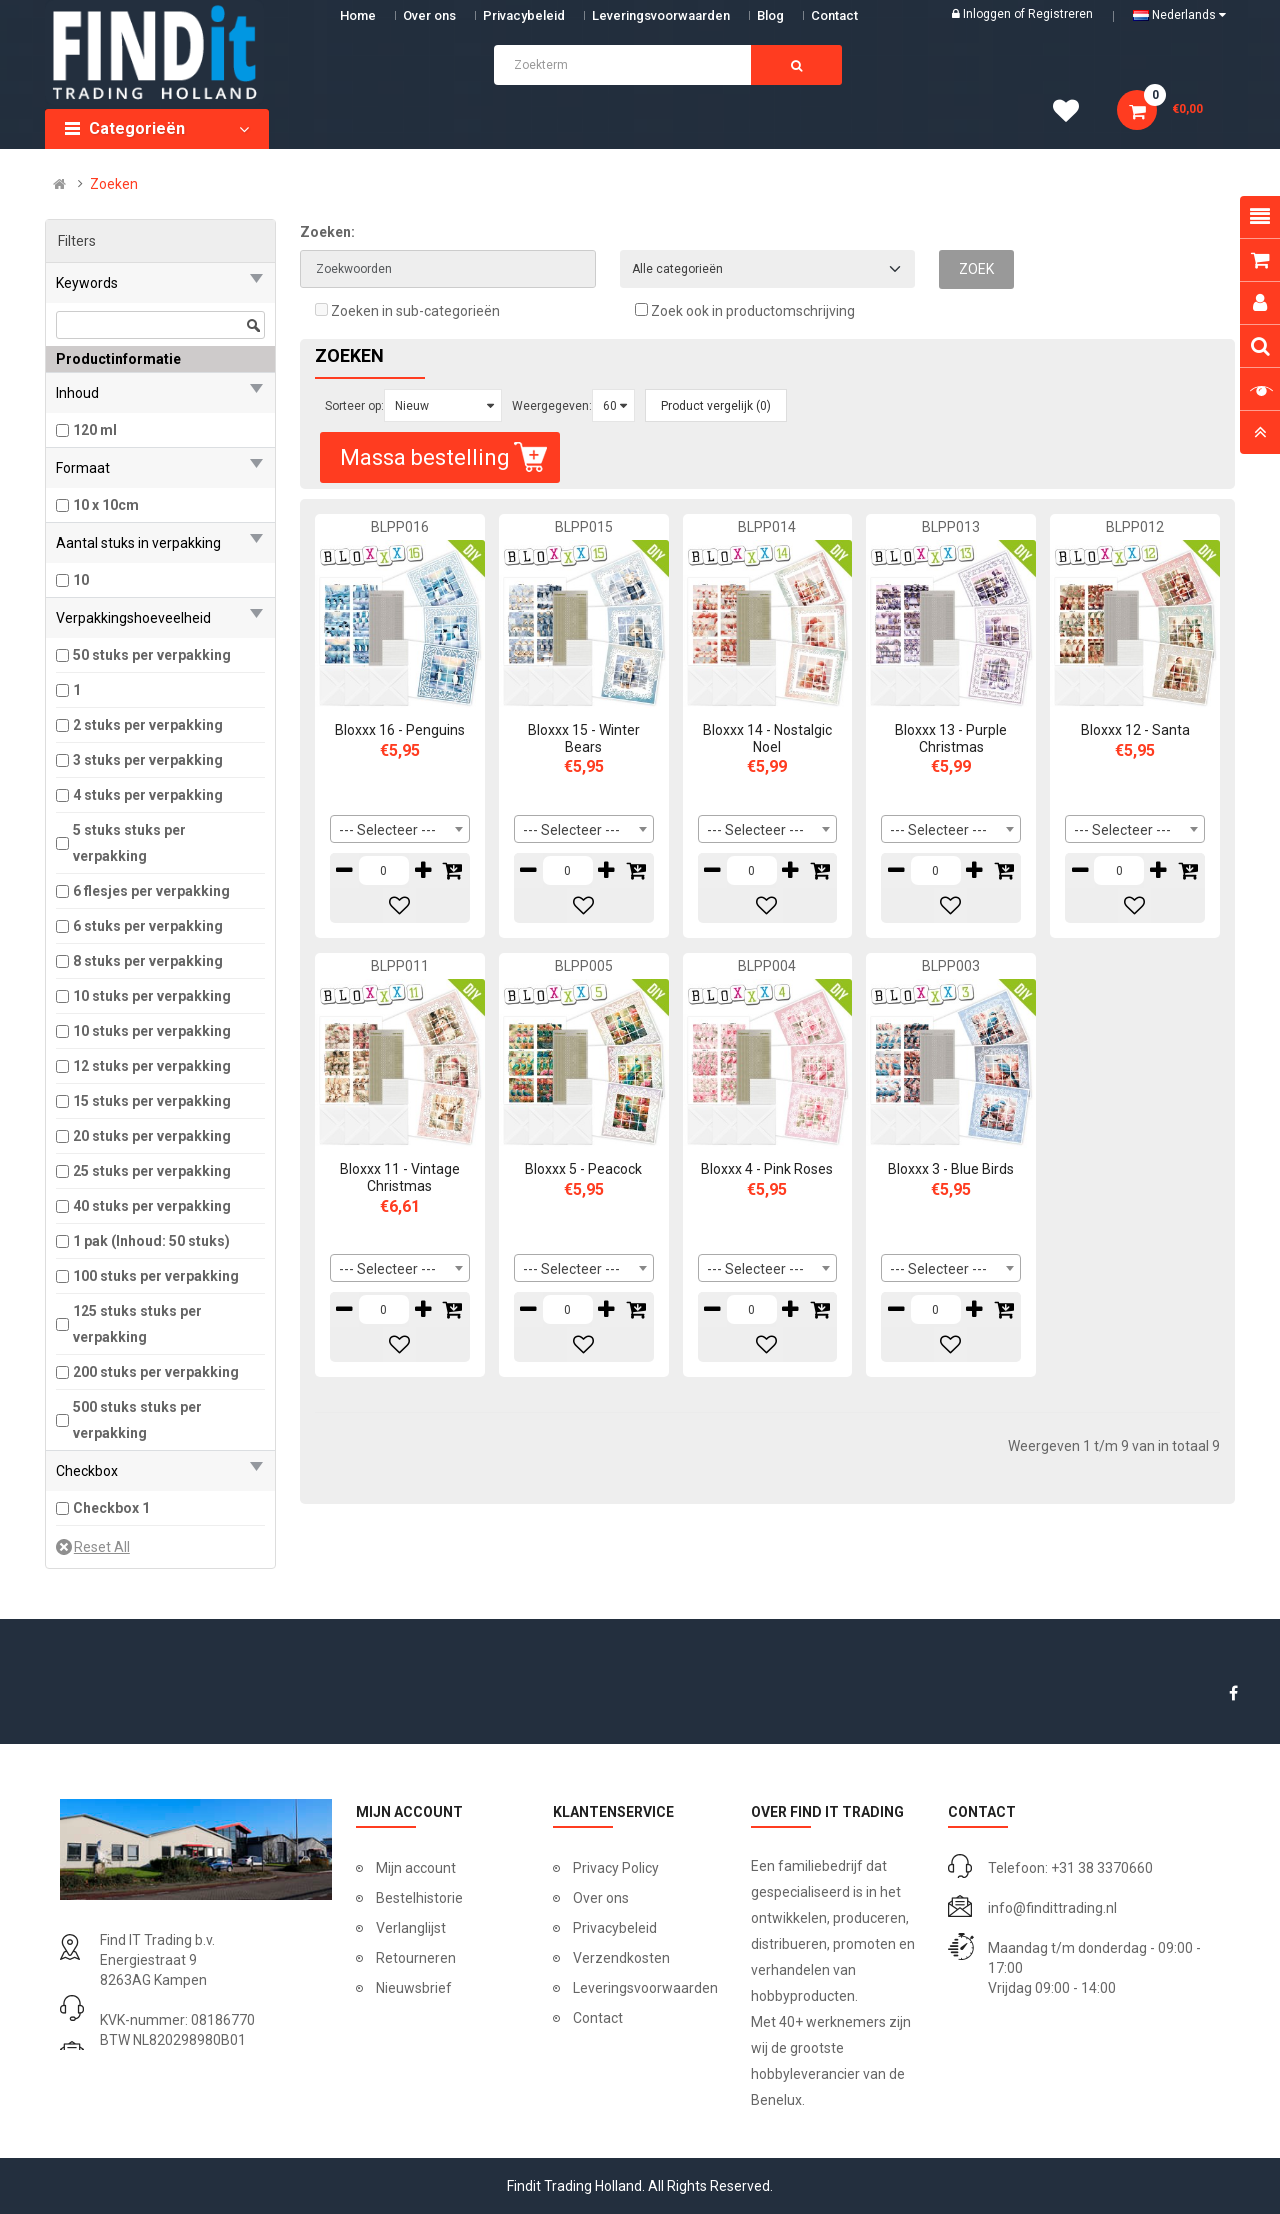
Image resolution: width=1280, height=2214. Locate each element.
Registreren (1060, 14)
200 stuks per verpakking (156, 1372)
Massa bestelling (446, 457)
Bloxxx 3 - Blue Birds (951, 1169)
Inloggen (988, 14)
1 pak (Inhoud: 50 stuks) (151, 1241)
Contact (598, 2018)
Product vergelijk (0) (716, 406)
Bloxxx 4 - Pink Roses (767, 1169)
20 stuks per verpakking (152, 1136)
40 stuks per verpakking (152, 1206)
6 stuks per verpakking (148, 926)
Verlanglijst (411, 1928)
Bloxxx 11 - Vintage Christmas (400, 1177)
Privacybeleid (524, 15)
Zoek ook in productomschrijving (745, 311)
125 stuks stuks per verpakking (137, 1324)
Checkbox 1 (111, 1508)
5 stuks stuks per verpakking (129, 843)
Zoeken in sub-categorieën (407, 311)
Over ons (429, 15)
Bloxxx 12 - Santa (1135, 730)
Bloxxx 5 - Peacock (583, 1169)
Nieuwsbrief (414, 1988)
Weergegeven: (552, 406)
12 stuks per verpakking (152, 1066)
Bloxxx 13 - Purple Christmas (951, 738)
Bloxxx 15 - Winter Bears (584, 738)
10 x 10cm (106, 505)
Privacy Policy (616, 1868)
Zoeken (114, 184)
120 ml (95, 430)
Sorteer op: (354, 406)
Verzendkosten (621, 1958)
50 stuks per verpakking (152, 655)
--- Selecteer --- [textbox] (387, 830)
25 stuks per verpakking (152, 1171)
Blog (770, 15)
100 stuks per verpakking (156, 1276)
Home (358, 15)
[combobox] (400, 829)
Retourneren (416, 1958)
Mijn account (416, 1868)
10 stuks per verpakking (152, 996)
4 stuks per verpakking (148, 795)
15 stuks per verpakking (152, 1101)
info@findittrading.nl (1052, 1908)
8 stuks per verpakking (148, 961)
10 (81, 580)
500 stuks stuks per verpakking (137, 1420)
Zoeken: (327, 232)
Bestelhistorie (419, 1898)
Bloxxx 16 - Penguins (400, 730)
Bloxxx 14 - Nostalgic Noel (767, 738)
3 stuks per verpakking (148, 760)
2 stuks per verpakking (148, 725)
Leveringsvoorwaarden (661, 15)
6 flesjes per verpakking (151, 891)
